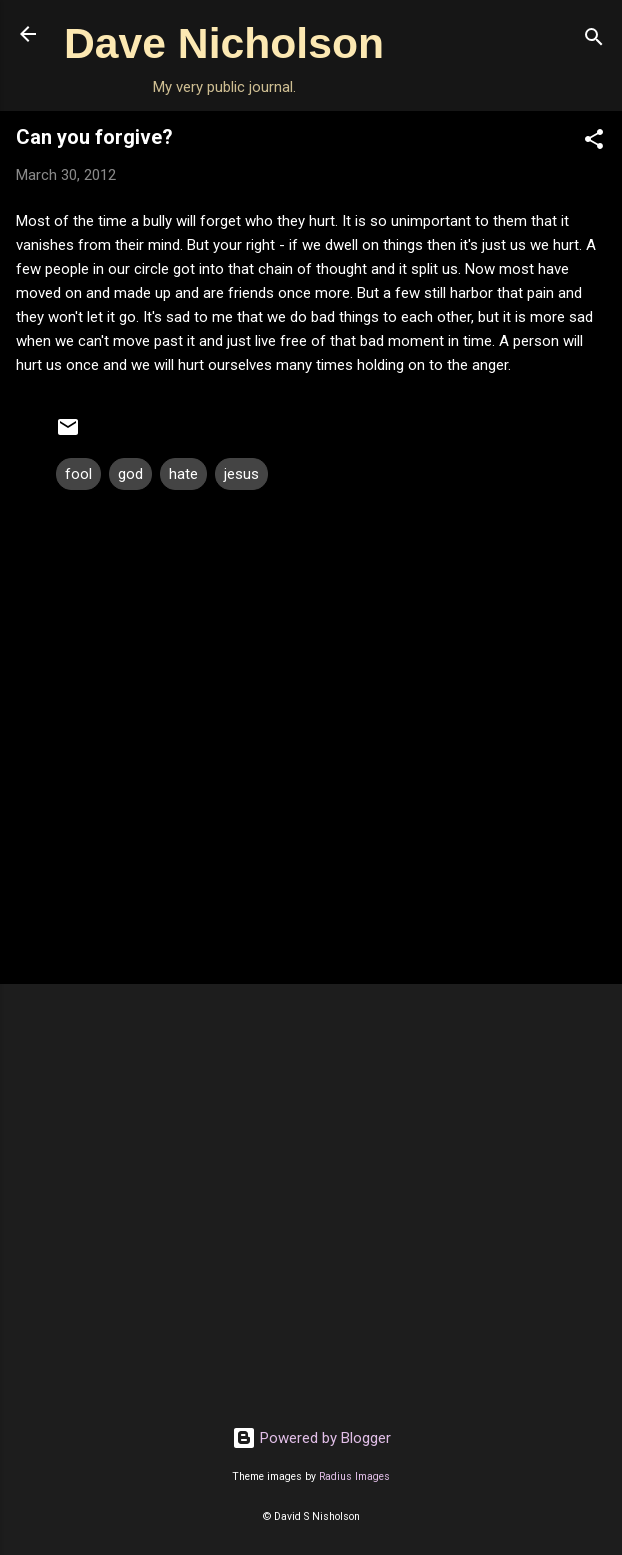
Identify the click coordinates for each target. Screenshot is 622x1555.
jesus (241, 474)
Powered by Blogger (311, 1438)
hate (183, 474)
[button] (594, 142)
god (130, 474)
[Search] (594, 40)
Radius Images (354, 1476)
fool (78, 474)
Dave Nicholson (224, 43)
